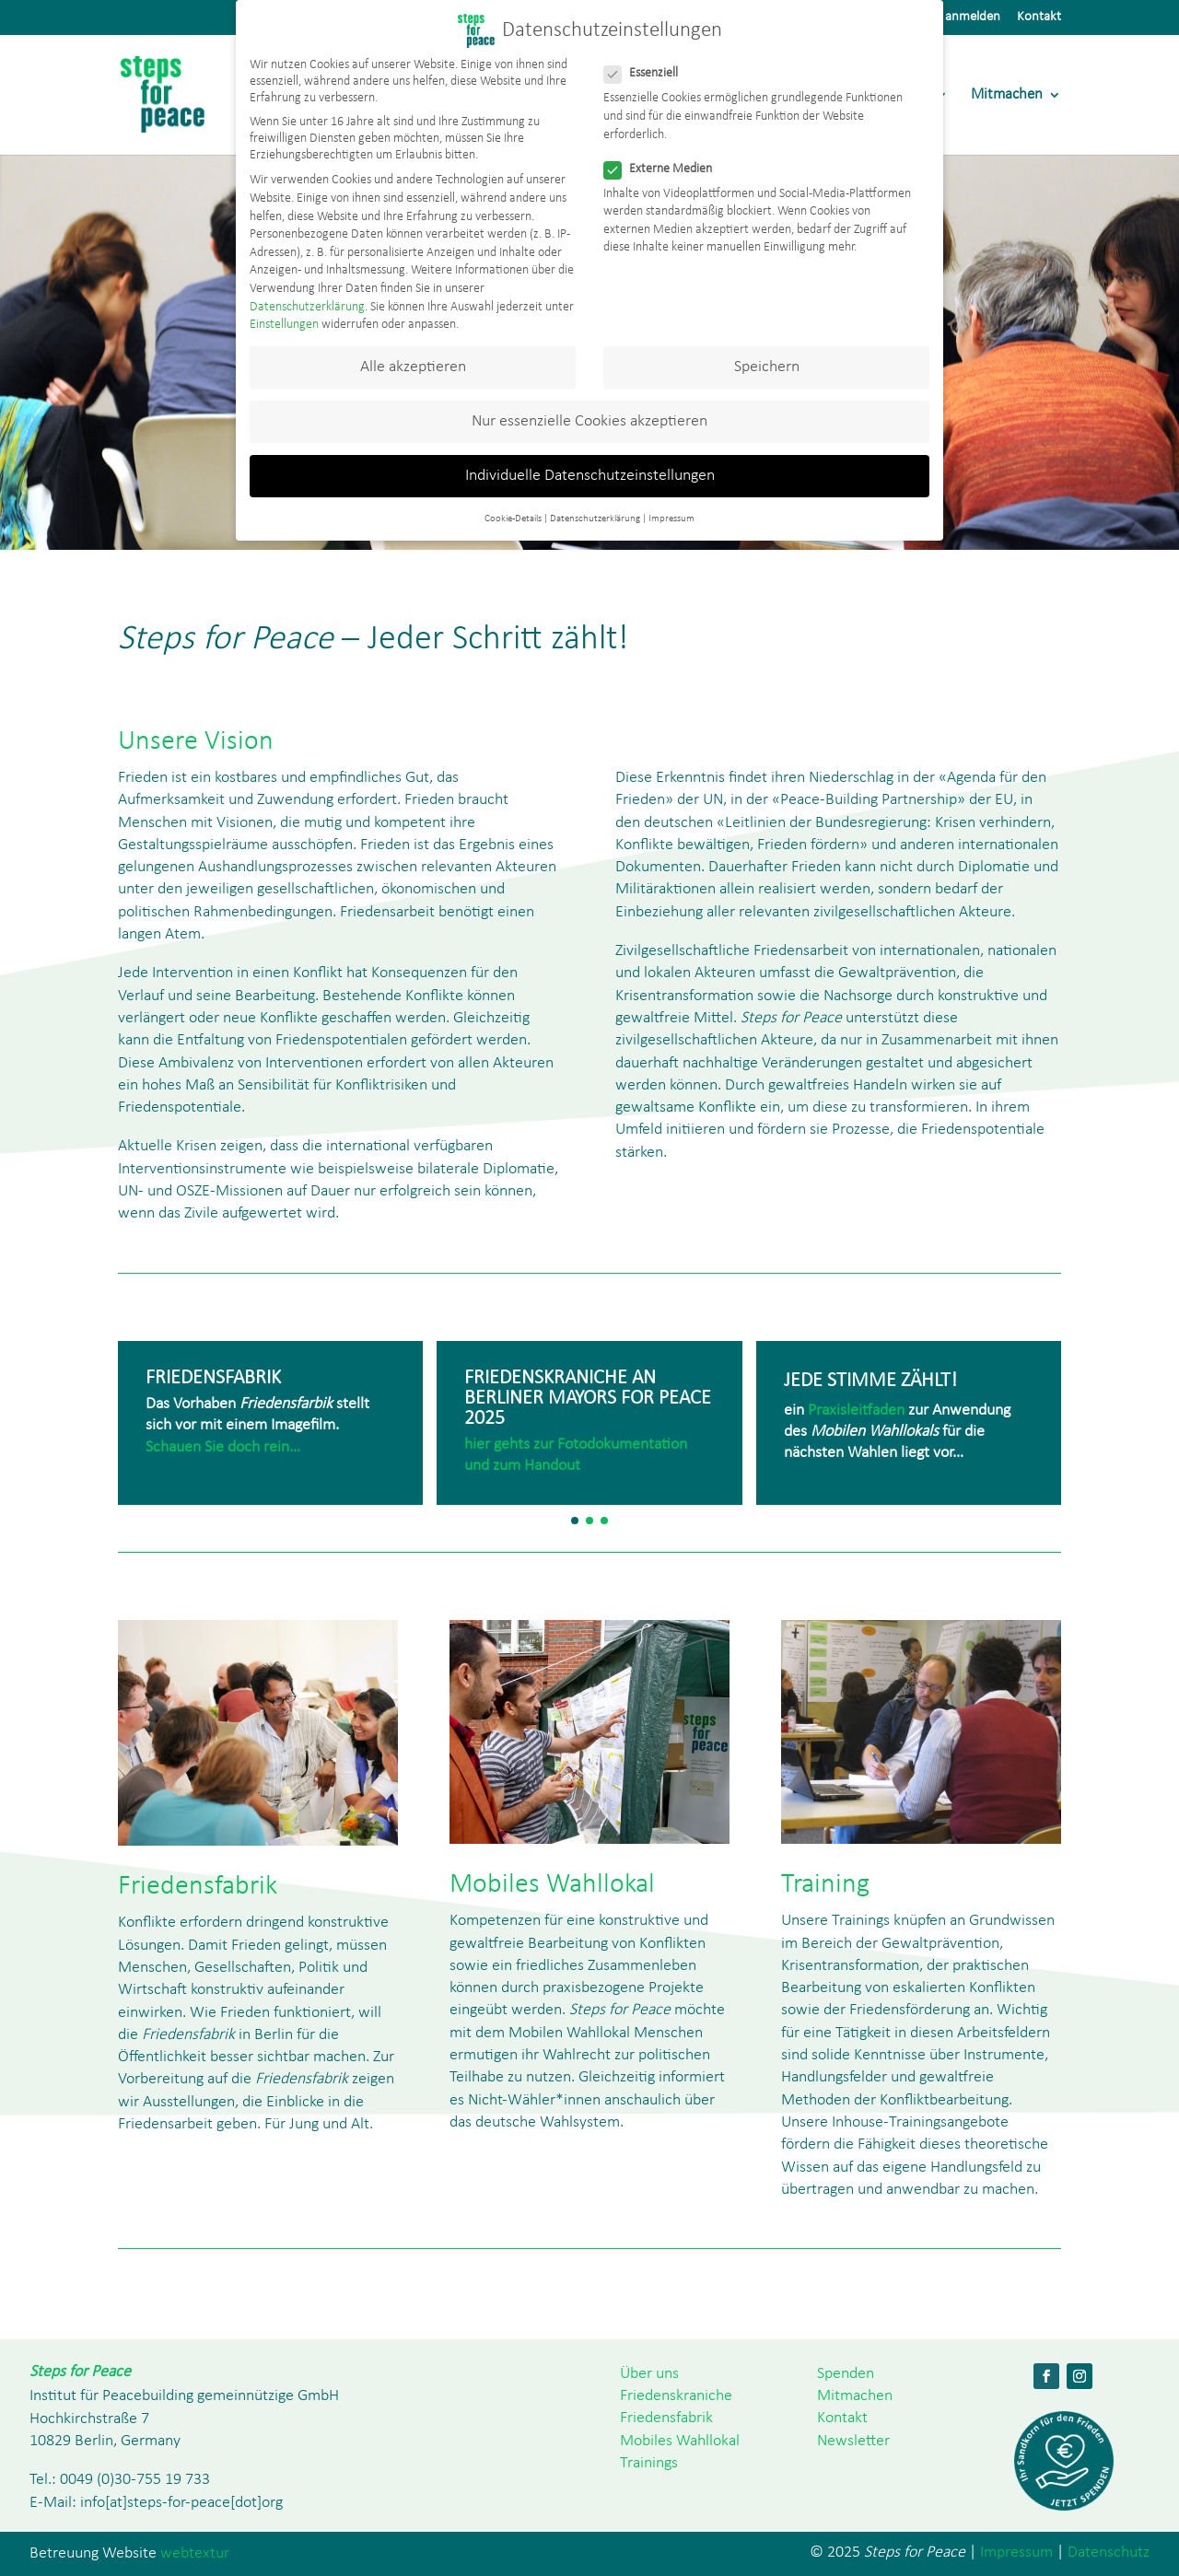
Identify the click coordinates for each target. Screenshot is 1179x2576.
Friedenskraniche (676, 2396)
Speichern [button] (767, 367)
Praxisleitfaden (856, 1410)
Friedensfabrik (666, 2418)
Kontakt (1039, 17)
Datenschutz (1109, 2552)
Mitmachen (1007, 95)
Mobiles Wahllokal (680, 2441)
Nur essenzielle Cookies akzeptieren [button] (589, 421)
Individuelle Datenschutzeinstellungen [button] (590, 476)
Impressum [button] (671, 519)
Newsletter (853, 2441)
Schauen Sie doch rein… (223, 1447)
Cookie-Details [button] (513, 519)
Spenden (845, 2374)
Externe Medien (665, 169)
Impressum (1016, 2552)
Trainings (649, 2463)
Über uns (649, 2374)
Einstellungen (284, 325)
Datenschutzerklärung (307, 307)
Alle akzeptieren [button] (413, 367)
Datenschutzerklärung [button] (595, 519)
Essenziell (648, 73)
